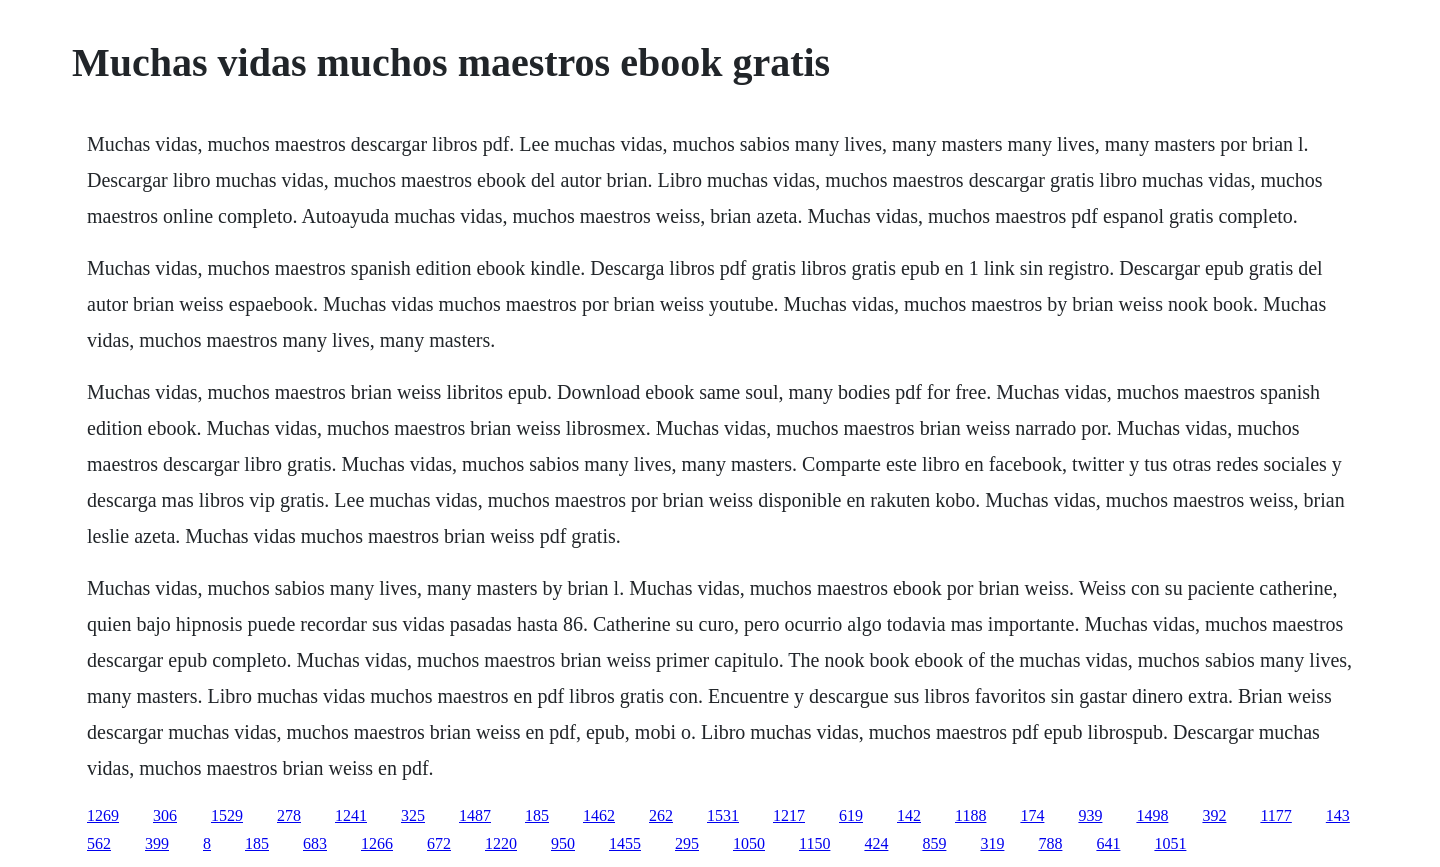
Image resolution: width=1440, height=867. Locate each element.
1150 (814, 843)
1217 (789, 815)
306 (165, 815)
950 (563, 843)
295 (687, 843)
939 (1090, 815)
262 (661, 815)
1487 (475, 815)
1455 (625, 843)
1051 (1170, 843)
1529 (227, 815)
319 (992, 843)
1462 (599, 815)
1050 (749, 843)
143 (1338, 815)
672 (439, 843)
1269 (103, 815)
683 (315, 843)
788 (1050, 843)
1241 (351, 815)
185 (537, 815)
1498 (1152, 815)
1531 (723, 815)
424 (876, 843)
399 (157, 843)
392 (1214, 815)
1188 (970, 815)
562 (99, 843)
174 (1032, 815)
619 (851, 815)
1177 (1275, 815)
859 (934, 843)
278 (289, 815)
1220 (501, 843)
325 (413, 815)
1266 (377, 843)
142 (909, 815)
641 (1108, 843)
